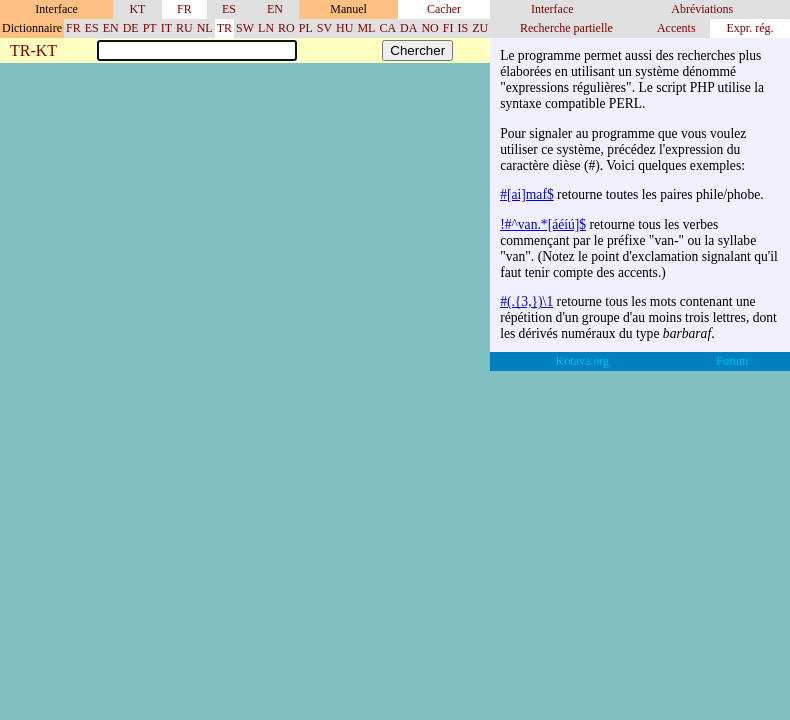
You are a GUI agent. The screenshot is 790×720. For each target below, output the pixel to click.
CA (387, 28)
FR (184, 9)
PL (306, 28)
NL (205, 28)
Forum (732, 361)
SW (245, 28)
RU (184, 28)
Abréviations (702, 9)
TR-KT (33, 51)
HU (344, 28)
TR (224, 28)
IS (462, 28)
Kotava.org (582, 361)
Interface (552, 9)
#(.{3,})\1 (526, 301)
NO (429, 28)
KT (137, 9)
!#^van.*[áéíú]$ (543, 224)
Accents (676, 28)
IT (166, 28)
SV (324, 28)
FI (448, 28)
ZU (480, 28)
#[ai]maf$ (527, 194)
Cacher (444, 9)
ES (229, 9)
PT (150, 28)
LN (266, 28)
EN (275, 9)
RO (286, 28)
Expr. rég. (749, 28)
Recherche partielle (566, 28)
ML (366, 28)
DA (408, 28)
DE (131, 28)
